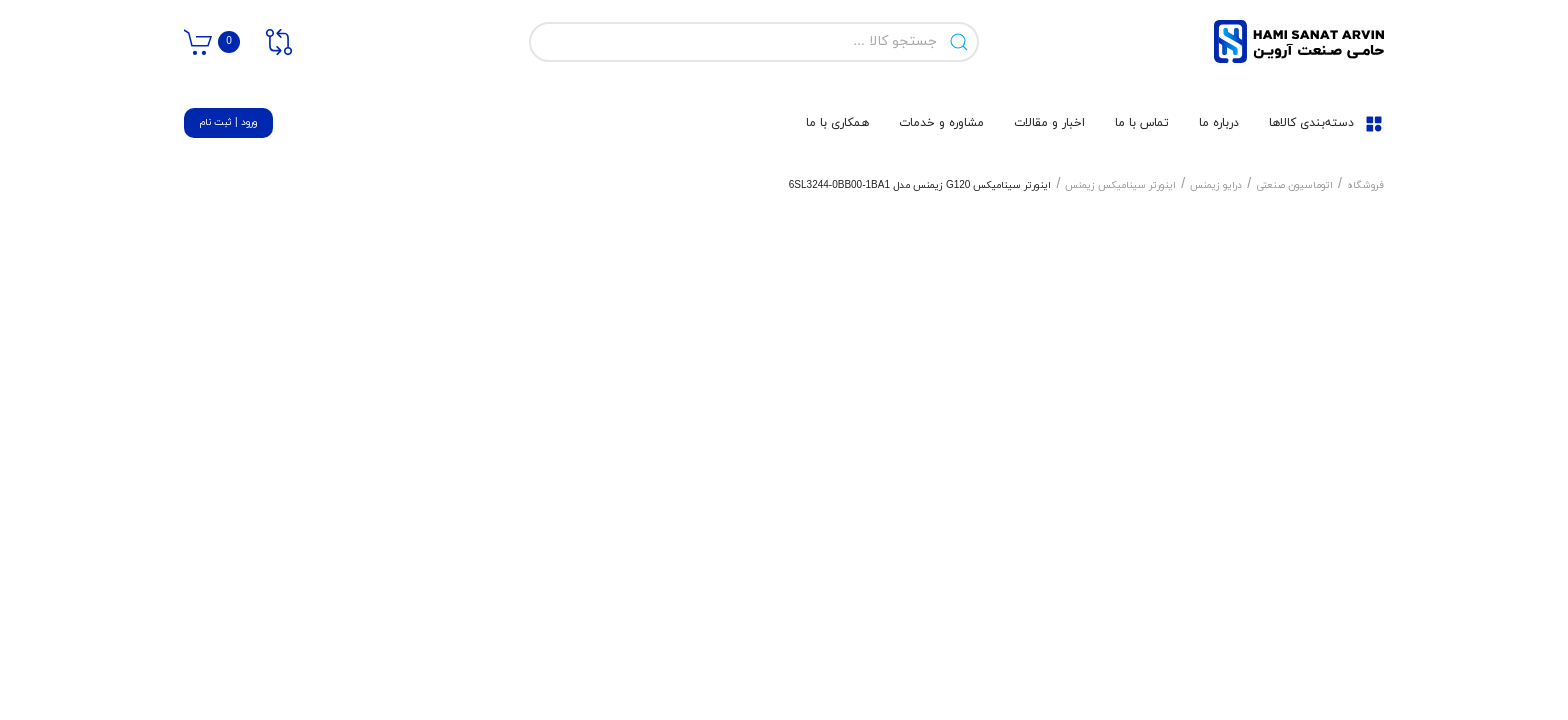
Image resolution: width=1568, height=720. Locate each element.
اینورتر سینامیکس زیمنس (1120, 185)
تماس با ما (1142, 123)
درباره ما (1219, 123)
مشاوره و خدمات (941, 123)
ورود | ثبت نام (228, 122)
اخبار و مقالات (1049, 123)
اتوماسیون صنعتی (1294, 185)
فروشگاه (1365, 185)
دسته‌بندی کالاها (1326, 123)
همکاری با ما (837, 123)
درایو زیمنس (1216, 185)
